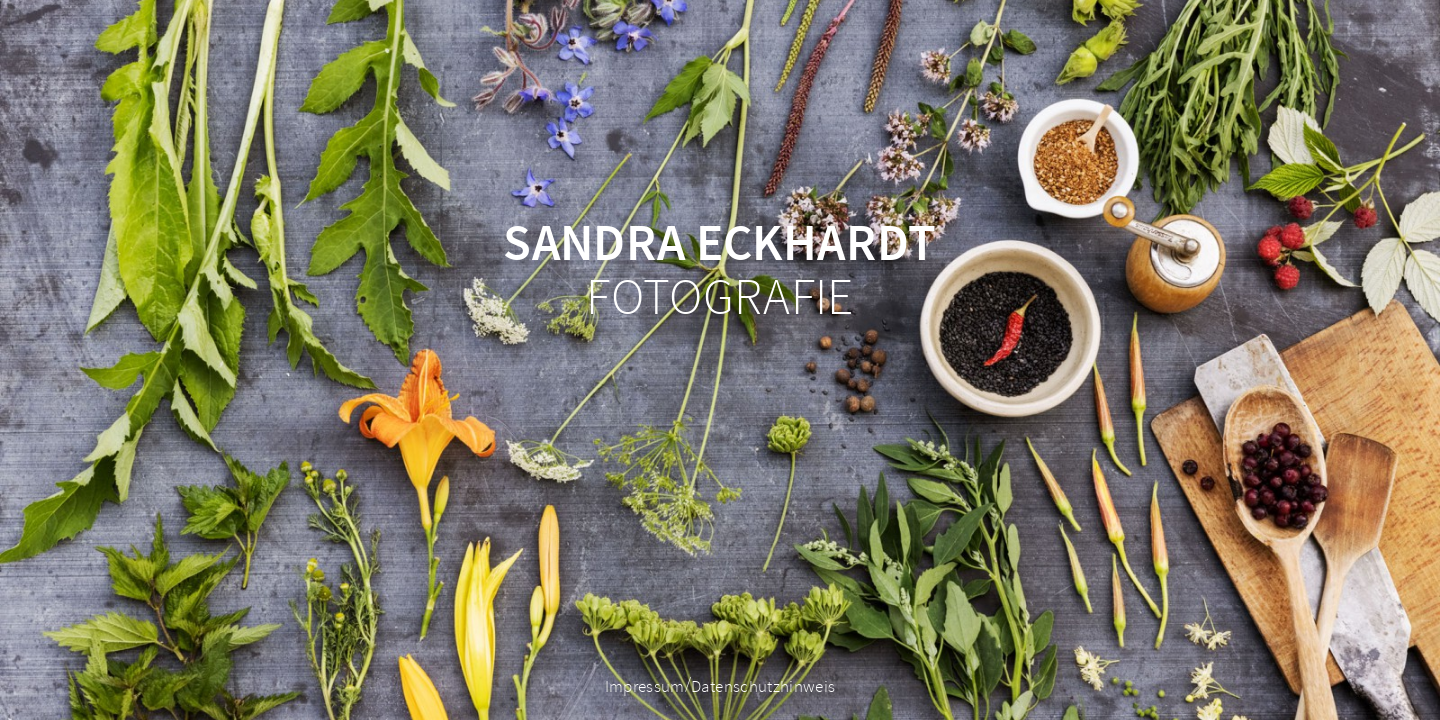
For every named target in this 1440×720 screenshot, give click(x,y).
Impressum (645, 687)
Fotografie (720, 272)
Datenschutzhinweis (763, 687)
